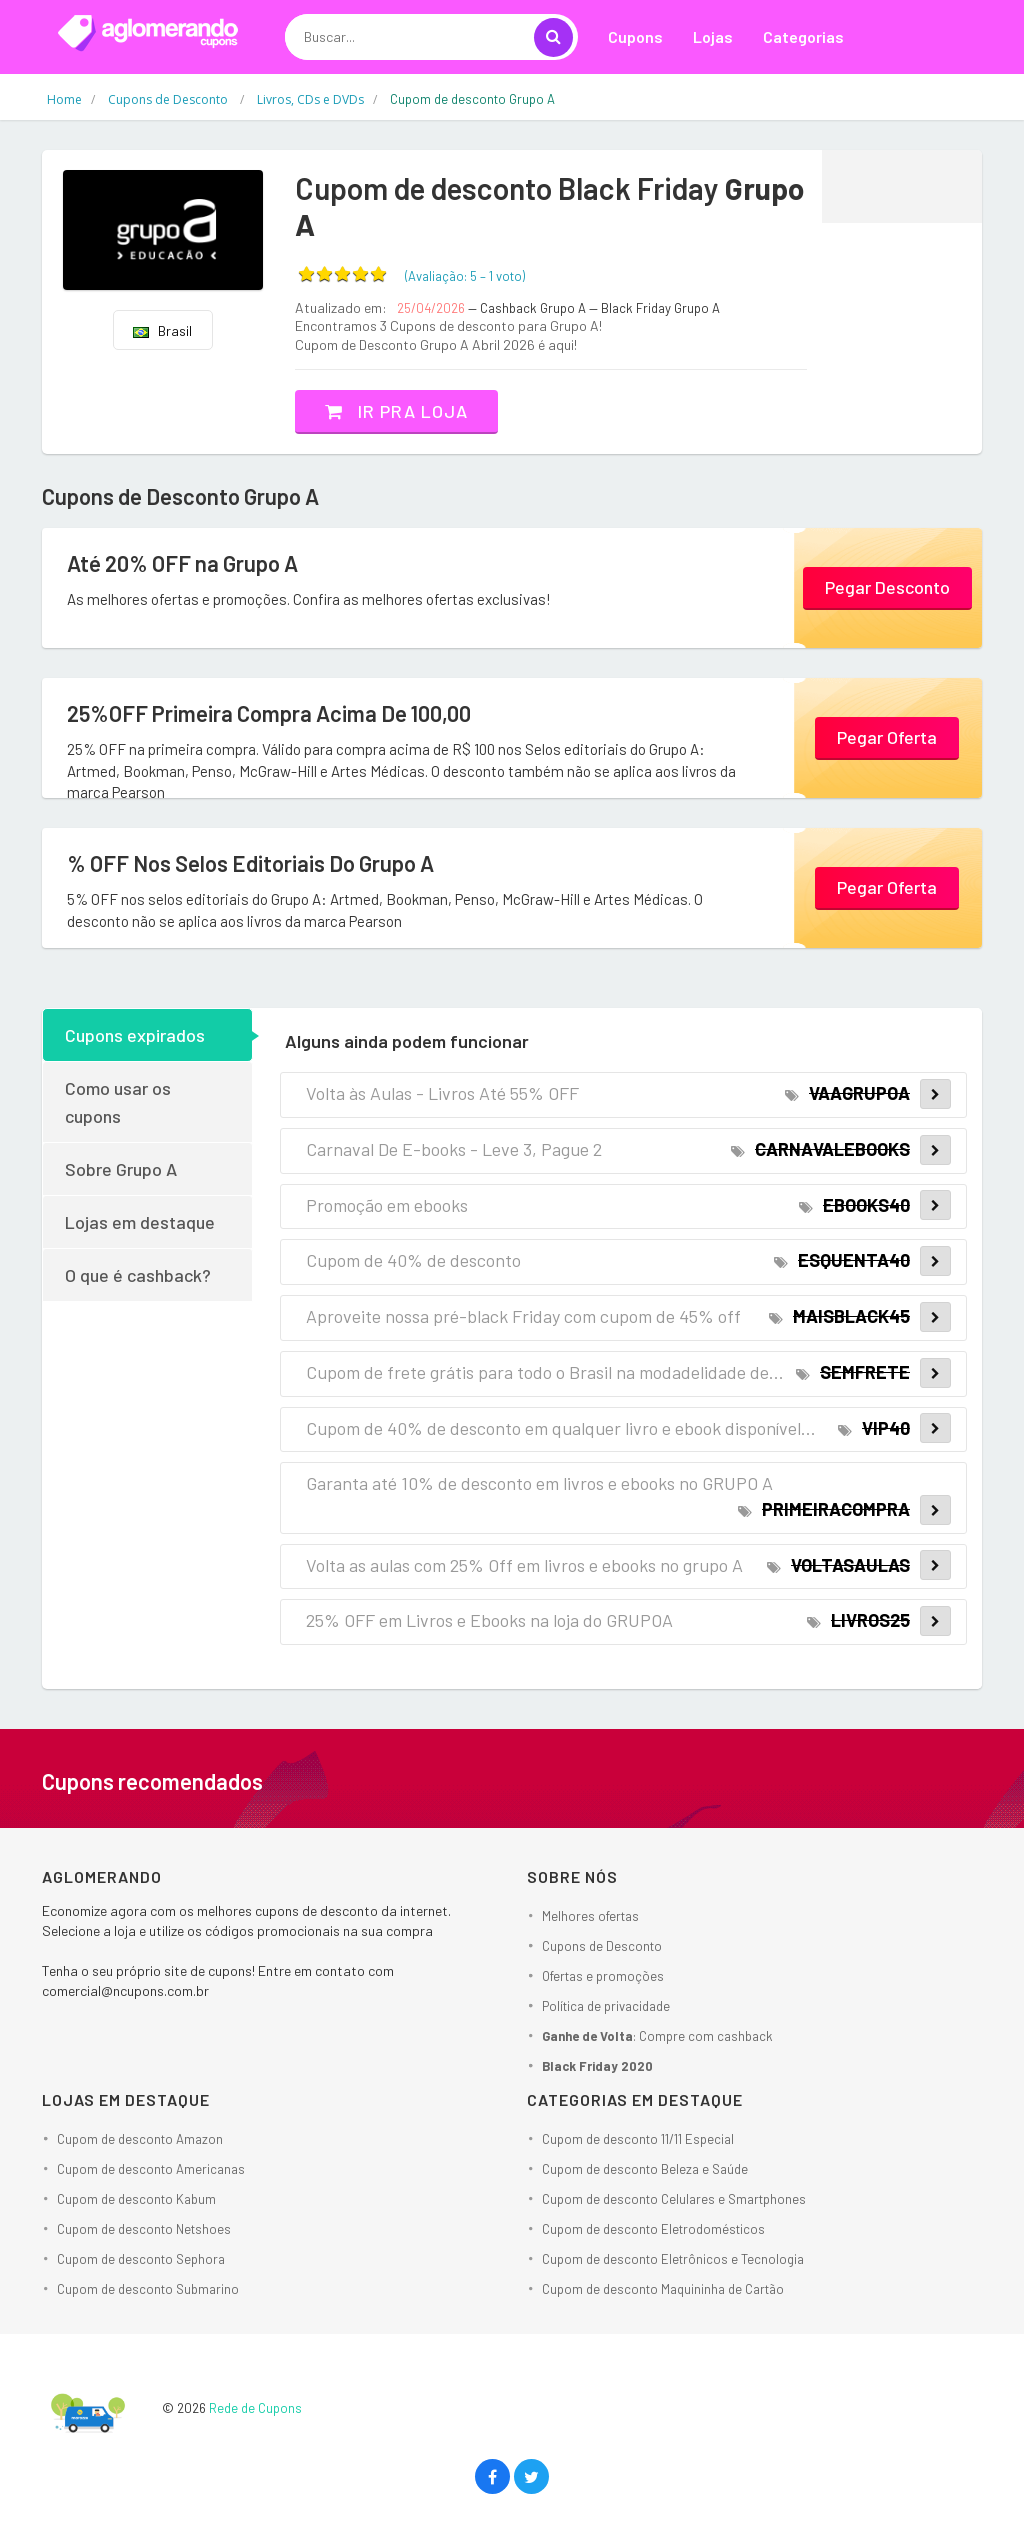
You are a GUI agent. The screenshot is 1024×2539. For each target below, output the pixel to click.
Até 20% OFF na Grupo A (182, 563)
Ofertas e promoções (603, 1976)
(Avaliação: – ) (465, 276)
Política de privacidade (606, 2006)
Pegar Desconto (887, 587)
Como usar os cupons (118, 1102)
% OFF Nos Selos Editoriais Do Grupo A (250, 863)
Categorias (803, 36)
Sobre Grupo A (121, 1169)
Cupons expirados (135, 1035)
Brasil (162, 330)
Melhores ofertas (590, 1916)
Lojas (713, 36)
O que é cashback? (138, 1275)
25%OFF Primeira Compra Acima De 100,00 (269, 713)
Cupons (635, 36)
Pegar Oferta (887, 737)
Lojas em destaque (140, 1222)
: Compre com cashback (657, 2036)
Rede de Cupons (255, 2408)
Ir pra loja (396, 411)
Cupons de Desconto (602, 1946)
